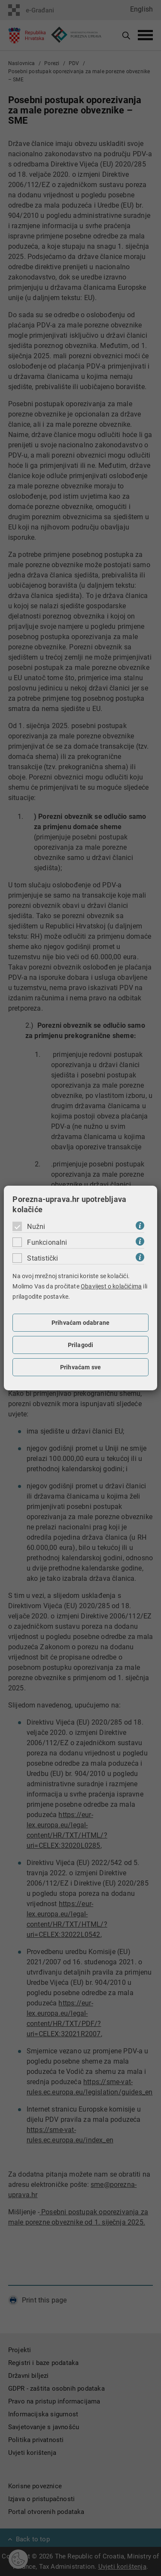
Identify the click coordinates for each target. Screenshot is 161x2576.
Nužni (36, 1227)
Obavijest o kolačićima (111, 1286)
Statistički (42, 1258)
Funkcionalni (47, 1242)
